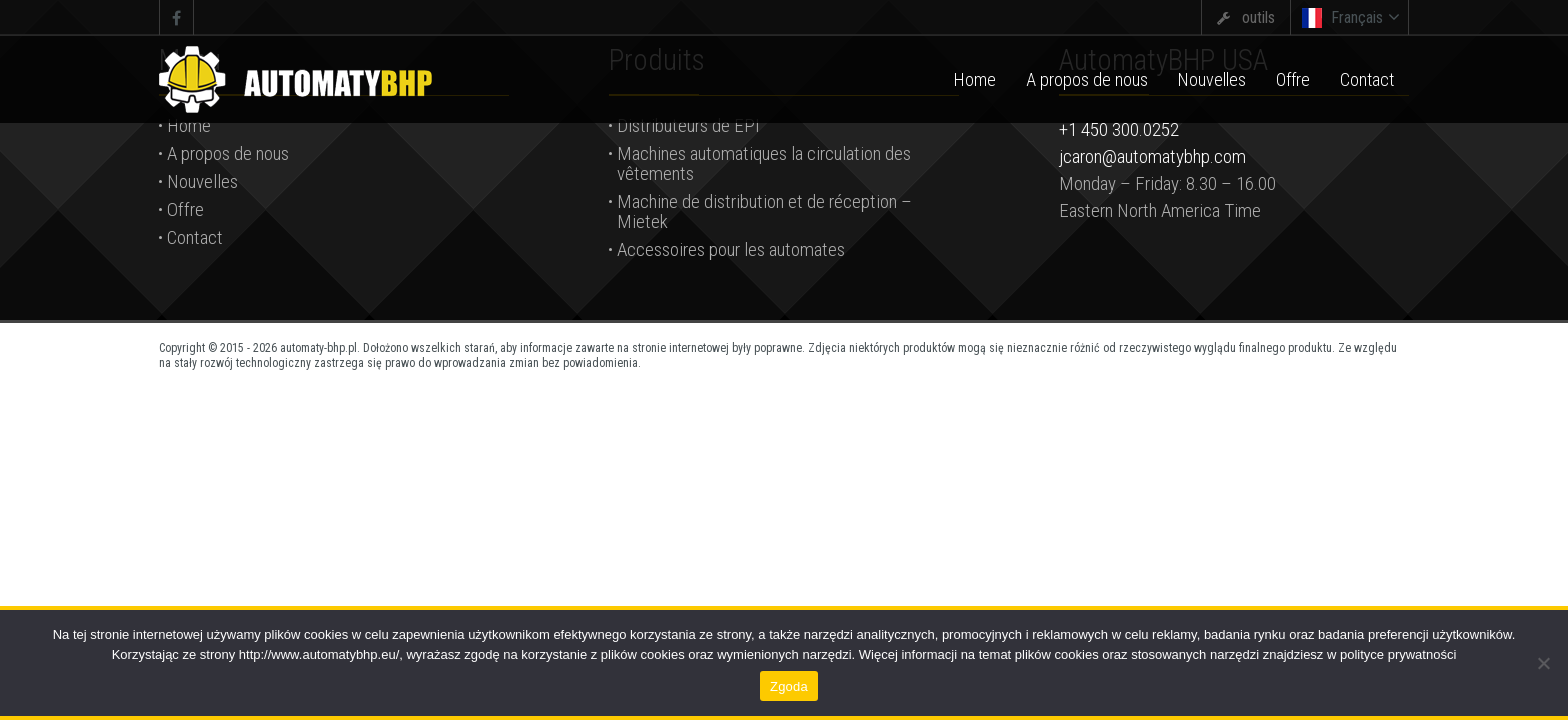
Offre (185, 209)
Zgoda (789, 686)
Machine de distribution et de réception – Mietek (764, 211)
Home (189, 125)
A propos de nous (228, 153)
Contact (195, 237)
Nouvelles (202, 181)
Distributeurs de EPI (688, 125)
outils (1258, 17)
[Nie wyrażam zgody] (1543, 663)
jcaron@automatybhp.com (1152, 156)
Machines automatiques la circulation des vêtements (764, 163)
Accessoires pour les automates (731, 249)
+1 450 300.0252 (1119, 129)
